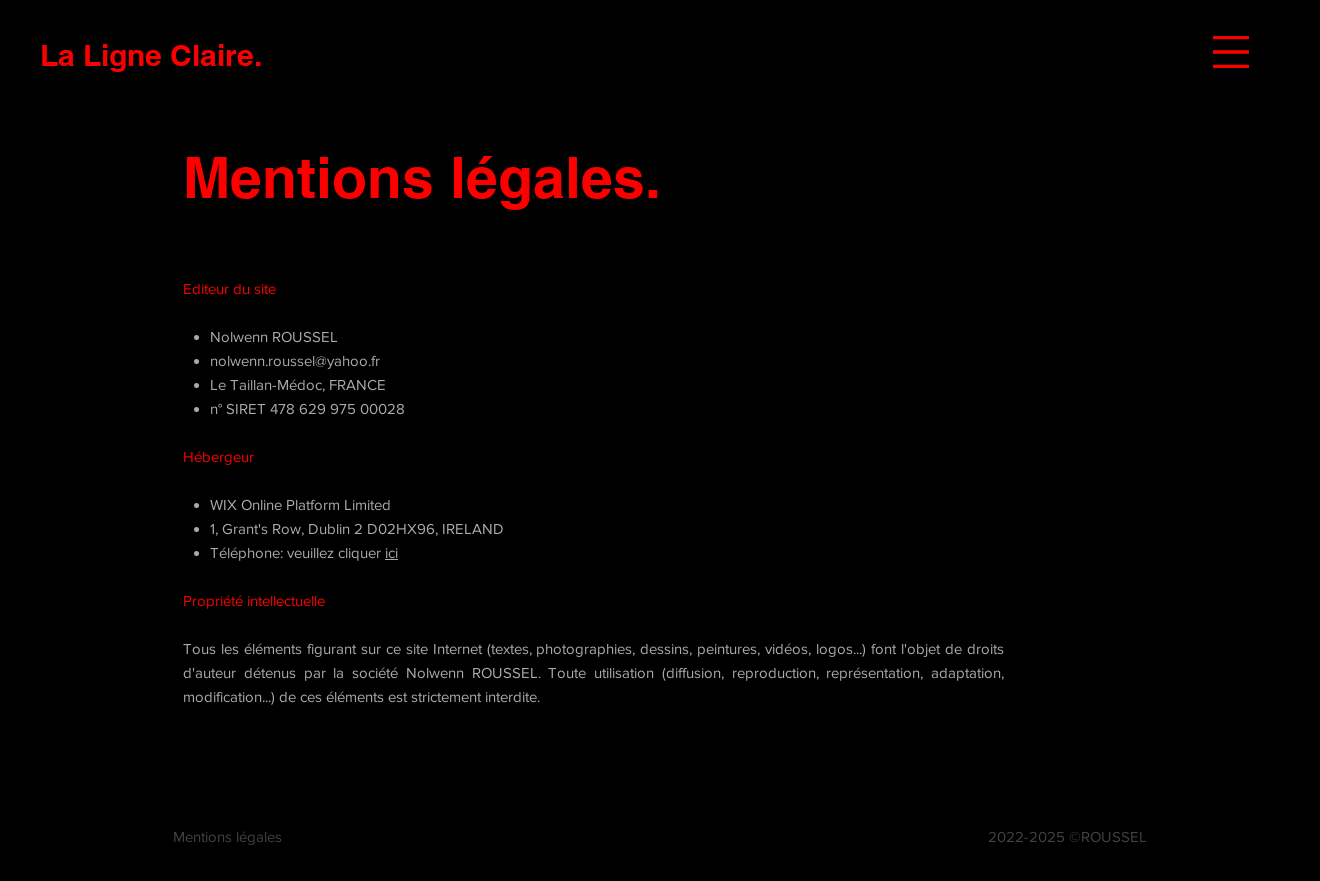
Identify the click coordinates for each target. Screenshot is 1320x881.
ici (391, 552)
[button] (1231, 52)
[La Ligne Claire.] (151, 54)
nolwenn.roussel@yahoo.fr (295, 360)
